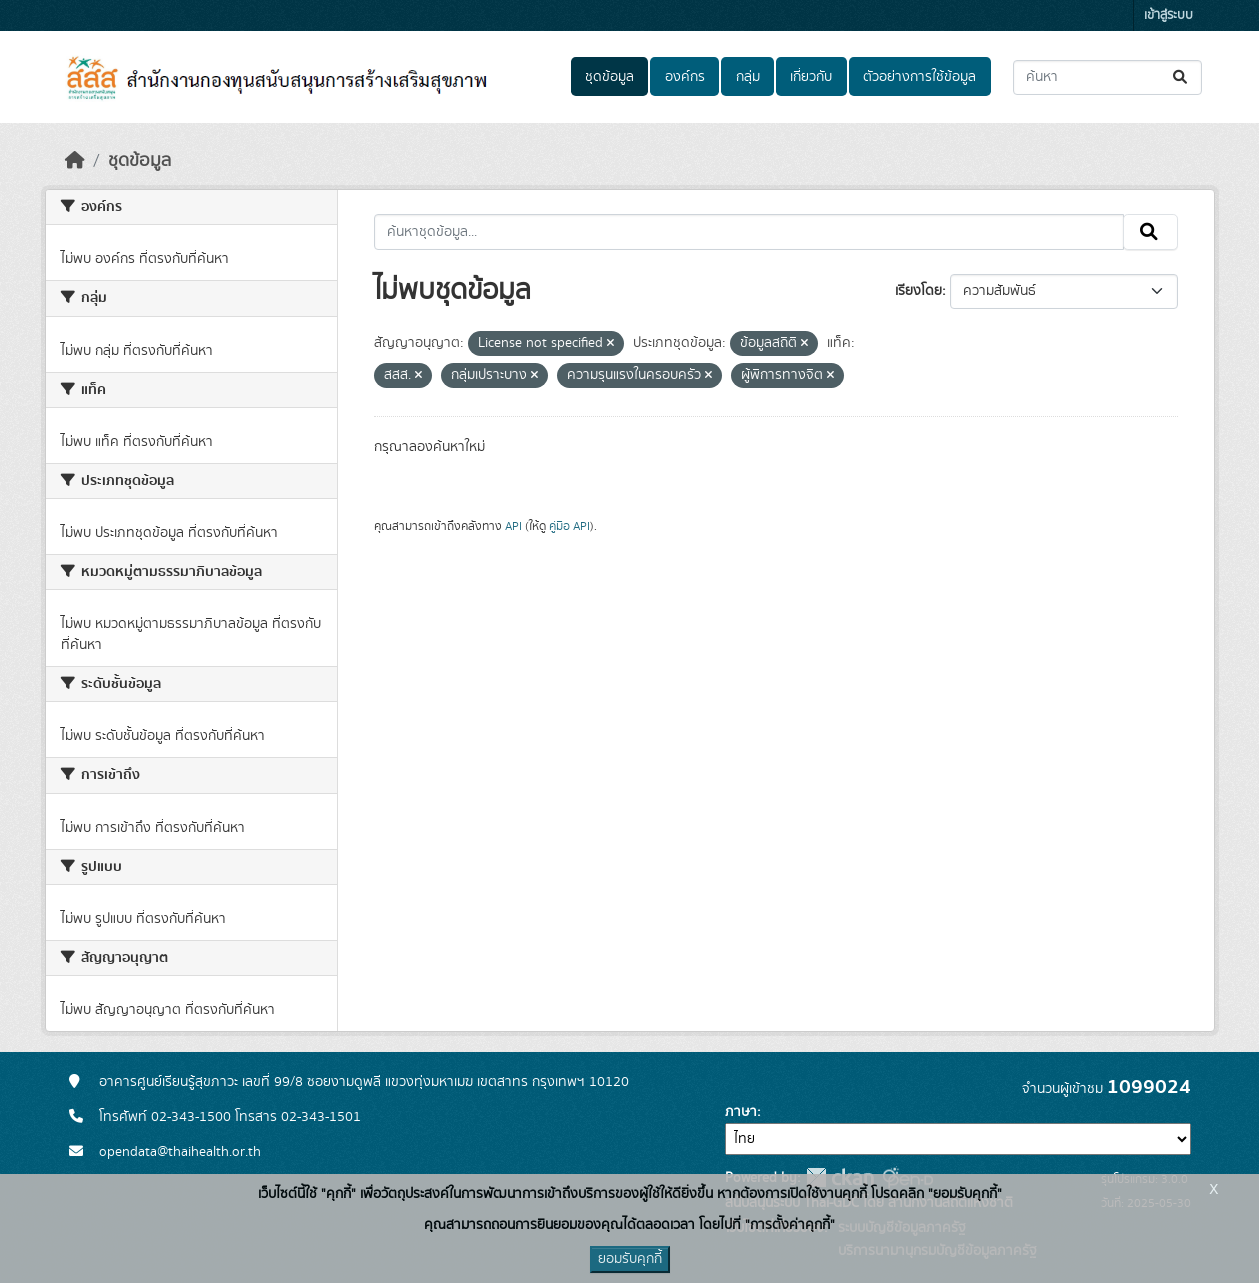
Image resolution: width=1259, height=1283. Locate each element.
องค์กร (685, 77)
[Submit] (1181, 77)
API (513, 526)
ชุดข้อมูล (609, 77)
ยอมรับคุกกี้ (630, 1259)
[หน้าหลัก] (75, 161)
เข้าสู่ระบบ (1168, 15)
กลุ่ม (748, 77)
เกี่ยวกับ (811, 77)
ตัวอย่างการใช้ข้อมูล (919, 77)
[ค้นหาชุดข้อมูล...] (1107, 77)
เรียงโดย (918, 291)
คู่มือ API (569, 526)
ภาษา (741, 1112)
